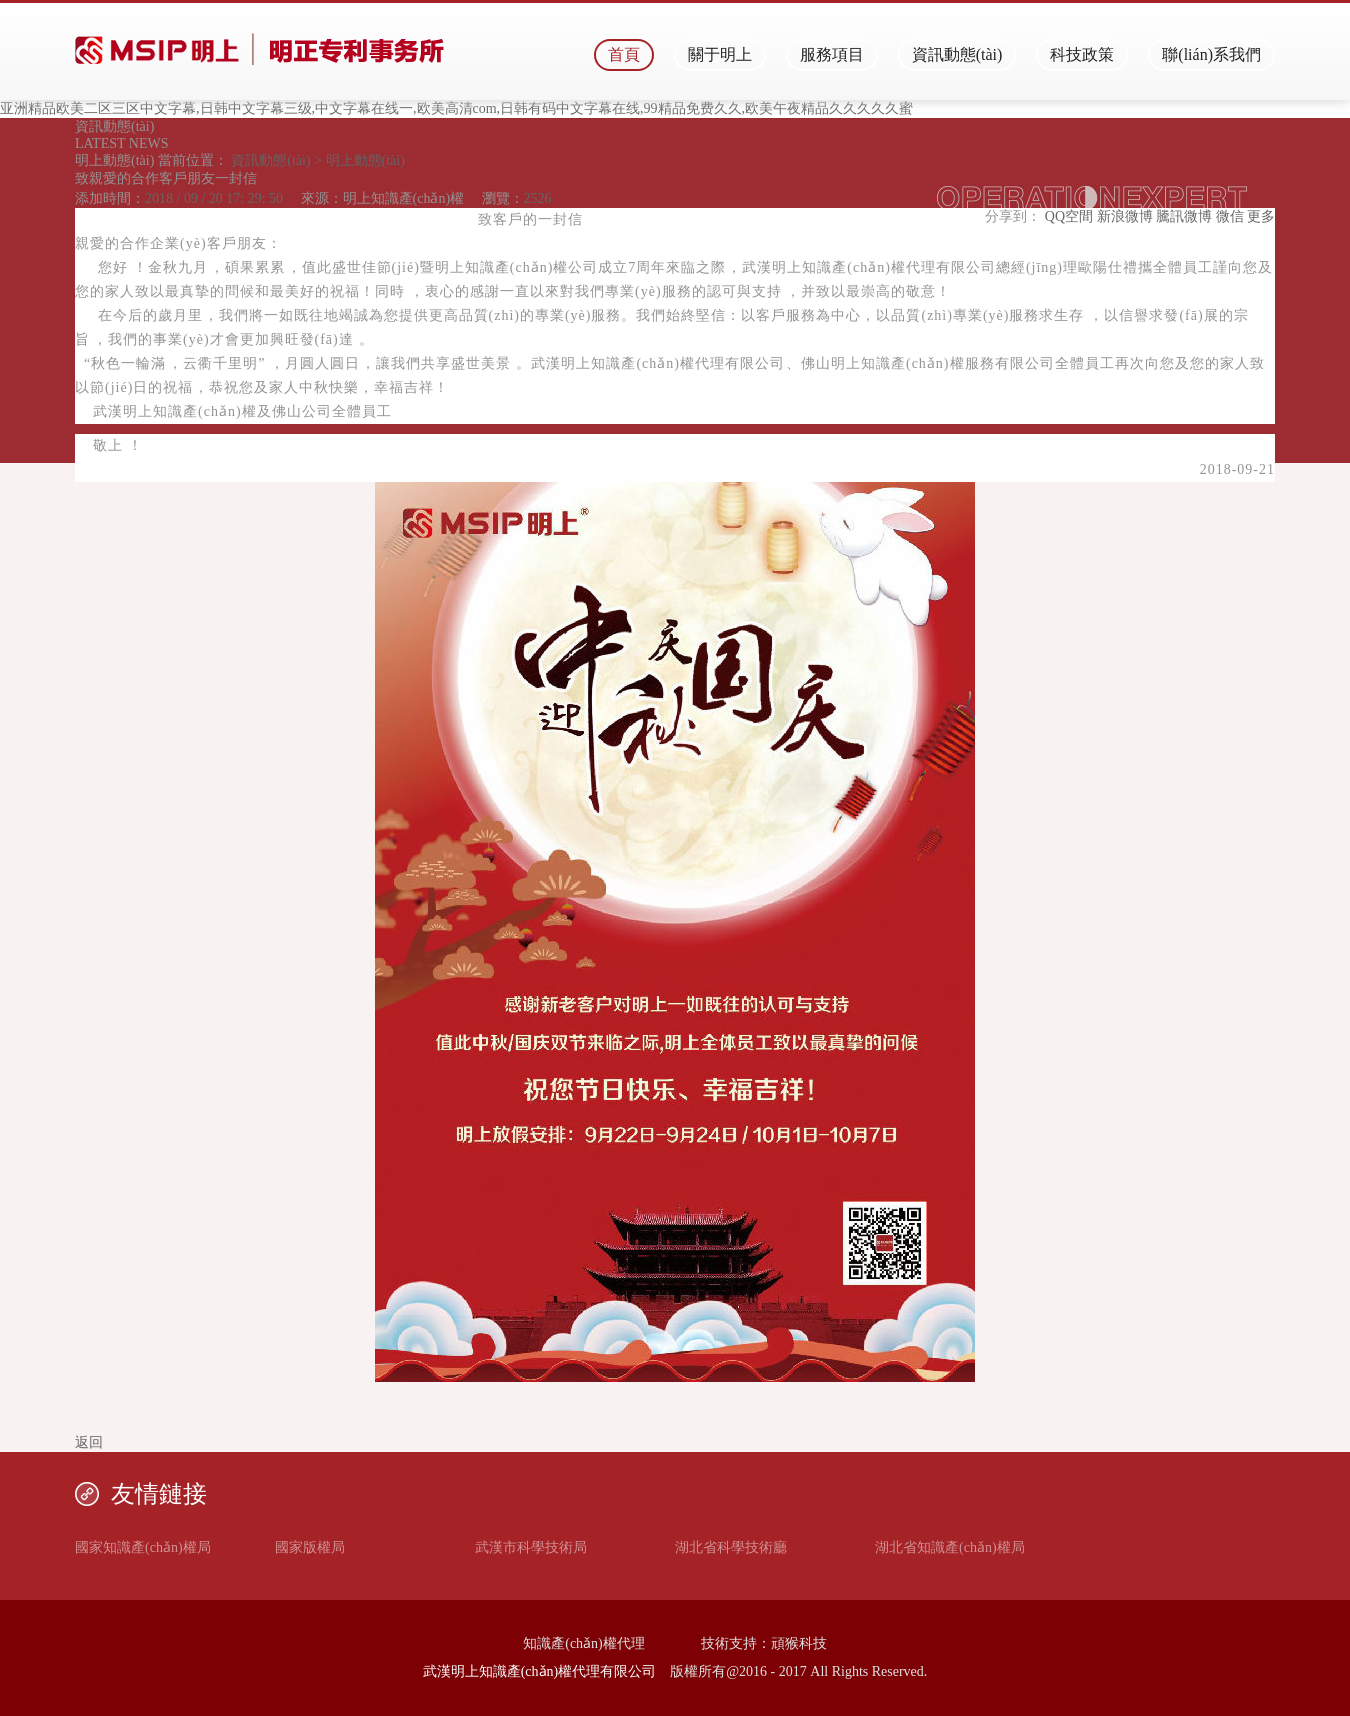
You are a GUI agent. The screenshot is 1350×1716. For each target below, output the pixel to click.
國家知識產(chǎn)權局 (143, 1547)
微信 (1230, 216)
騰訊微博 (1184, 216)
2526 (538, 198)
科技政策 (1082, 54)
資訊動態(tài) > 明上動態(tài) (316, 160)
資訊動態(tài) (957, 54)
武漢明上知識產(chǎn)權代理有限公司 (540, 1671)
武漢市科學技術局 (531, 1547)
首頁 (624, 54)
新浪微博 (1125, 216)
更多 (1261, 216)
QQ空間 (1069, 216)
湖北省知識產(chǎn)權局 (950, 1547)
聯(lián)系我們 (1211, 54)
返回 (89, 1442)
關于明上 (720, 54)
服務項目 (832, 54)
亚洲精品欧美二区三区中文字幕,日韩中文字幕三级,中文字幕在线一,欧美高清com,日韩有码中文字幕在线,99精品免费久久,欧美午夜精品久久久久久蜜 (456, 108)
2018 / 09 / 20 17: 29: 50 (214, 198)
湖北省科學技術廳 (731, 1547)
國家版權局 (310, 1547)
